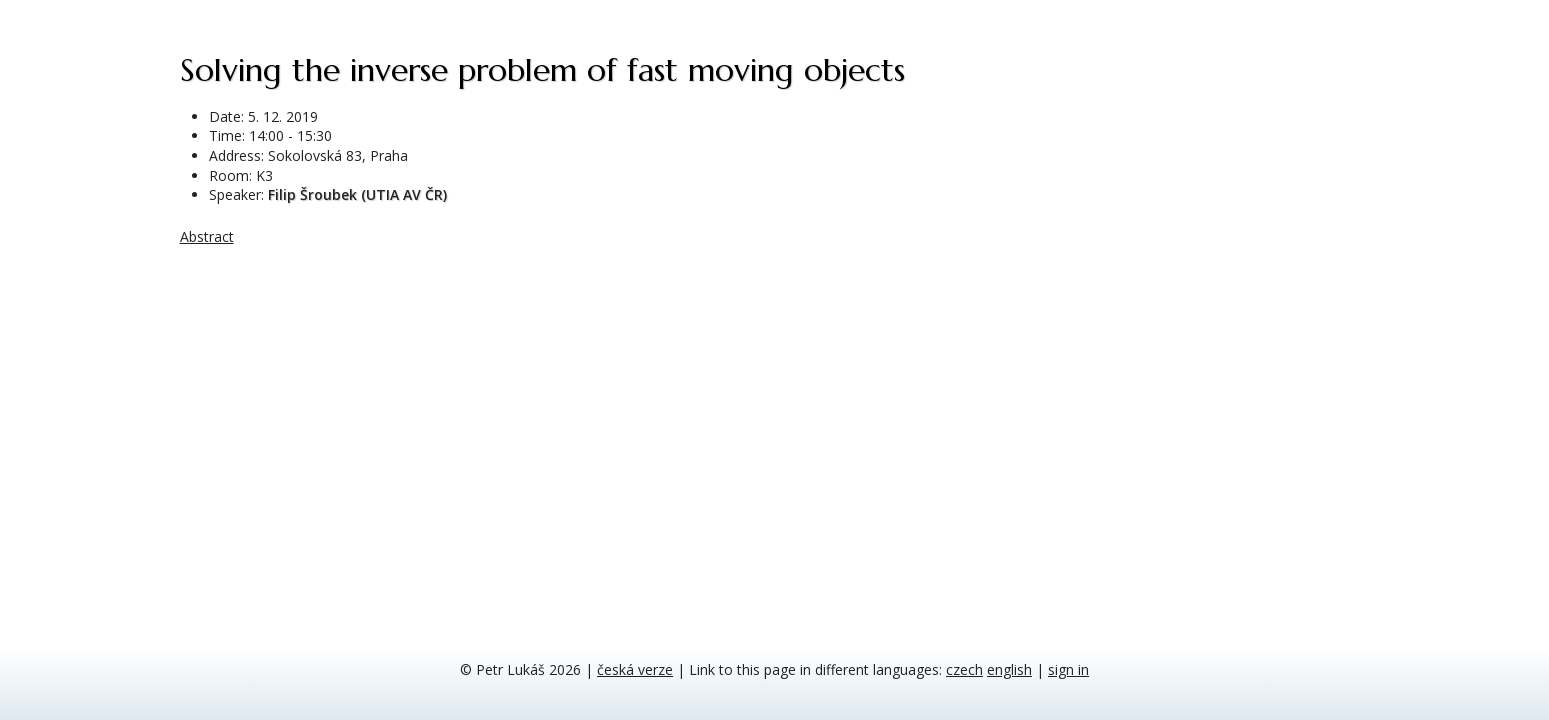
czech (964, 669)
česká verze (635, 669)
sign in (1068, 669)
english (1009, 669)
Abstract (207, 236)
